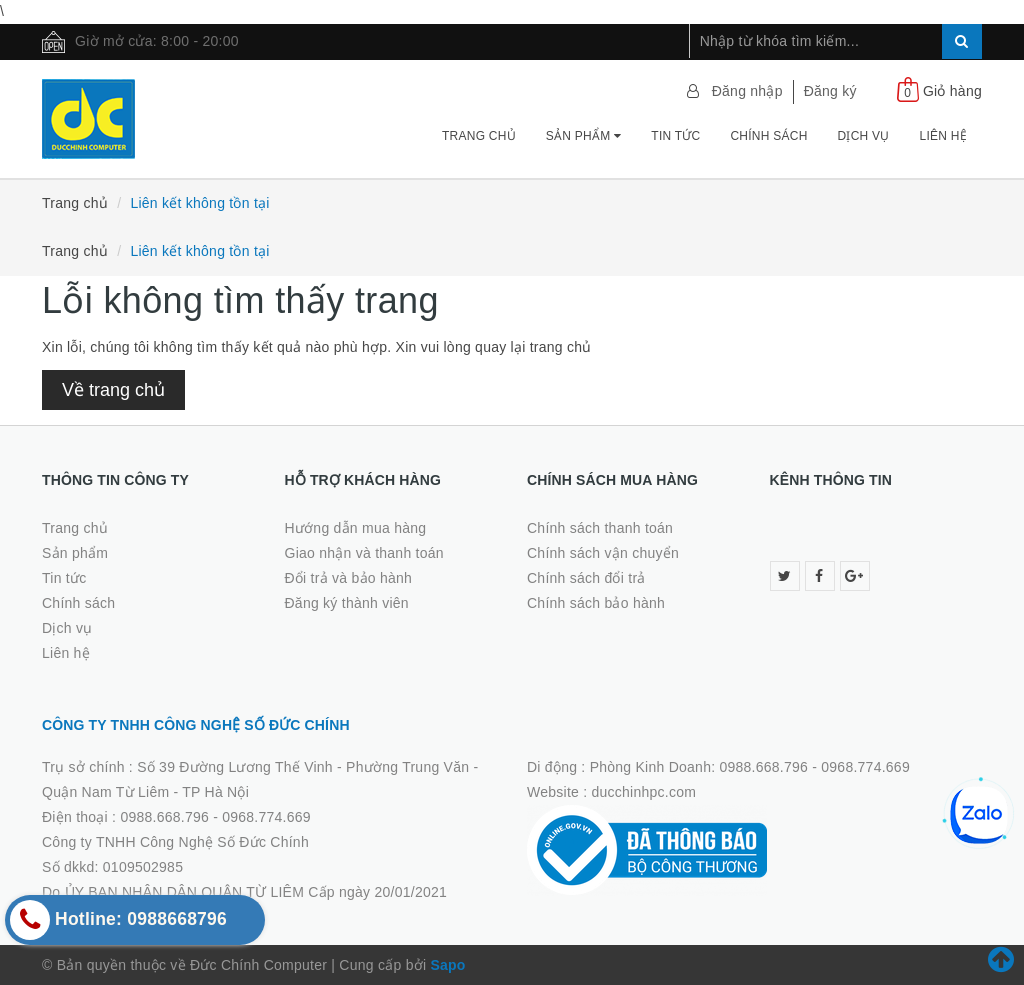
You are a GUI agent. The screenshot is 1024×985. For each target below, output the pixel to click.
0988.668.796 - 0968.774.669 (215, 817)
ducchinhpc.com (644, 792)
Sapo (447, 965)
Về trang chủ (113, 390)
